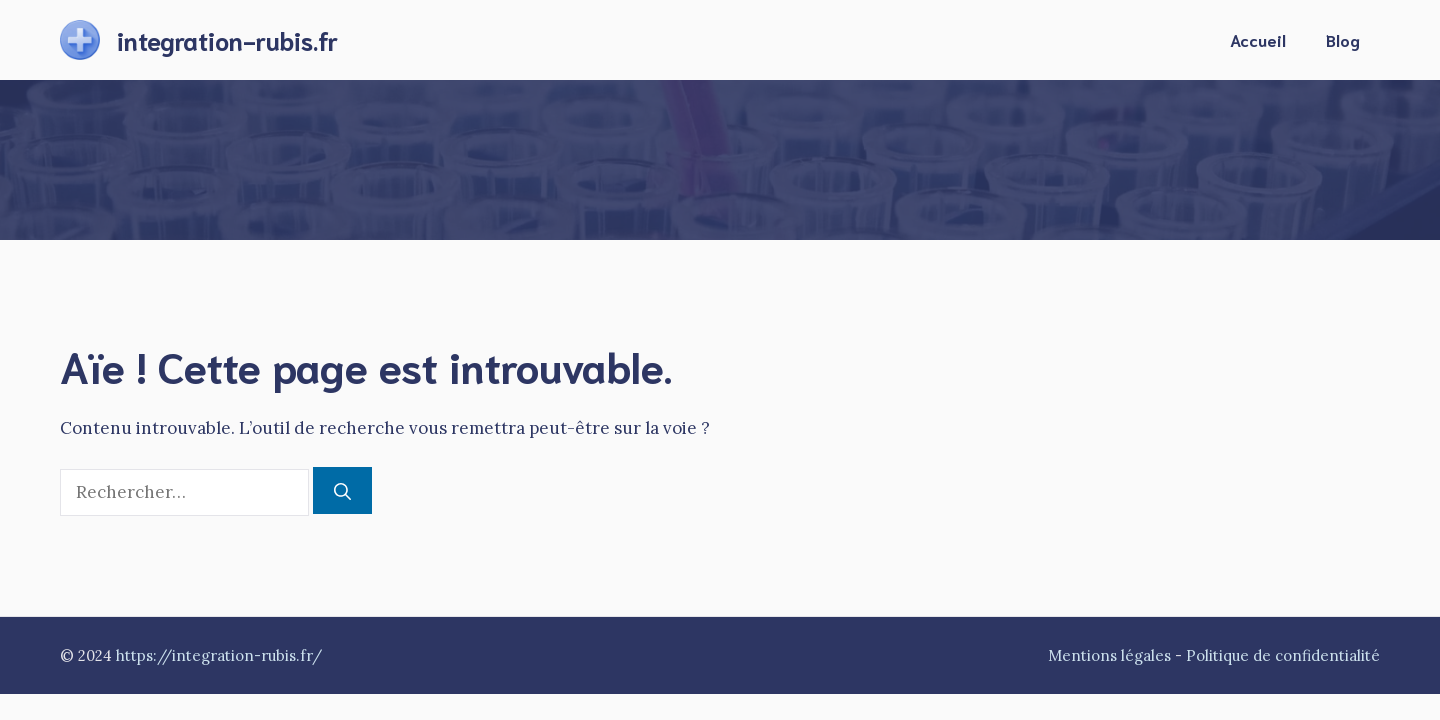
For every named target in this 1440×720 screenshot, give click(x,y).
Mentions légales (1109, 655)
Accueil (1258, 39)
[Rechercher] (342, 491)
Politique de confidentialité (1283, 655)
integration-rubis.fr (227, 39)
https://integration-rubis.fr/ (219, 655)
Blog (1343, 39)
